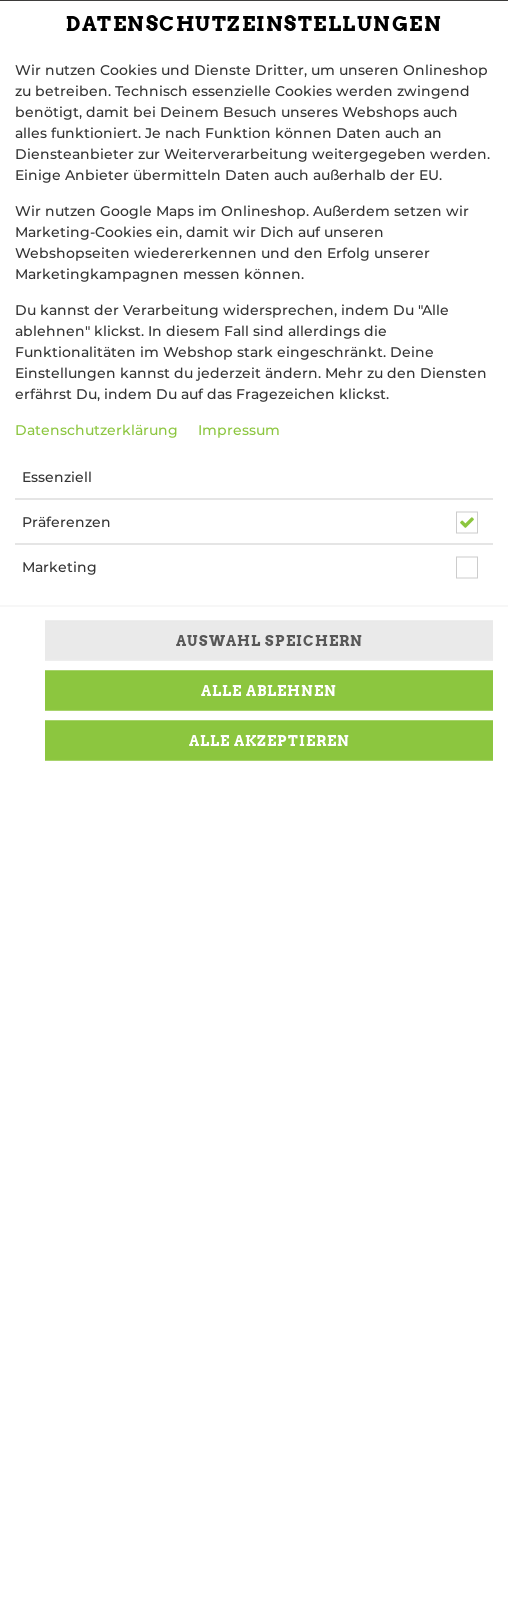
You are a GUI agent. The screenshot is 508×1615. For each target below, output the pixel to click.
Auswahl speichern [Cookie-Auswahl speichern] (269, 640)
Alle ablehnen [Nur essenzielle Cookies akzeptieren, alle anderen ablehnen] (269, 690)
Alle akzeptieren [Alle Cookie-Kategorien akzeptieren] (269, 740)
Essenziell (57, 477)
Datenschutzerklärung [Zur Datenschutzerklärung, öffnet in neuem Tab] (96, 430)
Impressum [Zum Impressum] (239, 430)
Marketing (59, 567)
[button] (401, 477)
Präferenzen (66, 522)
